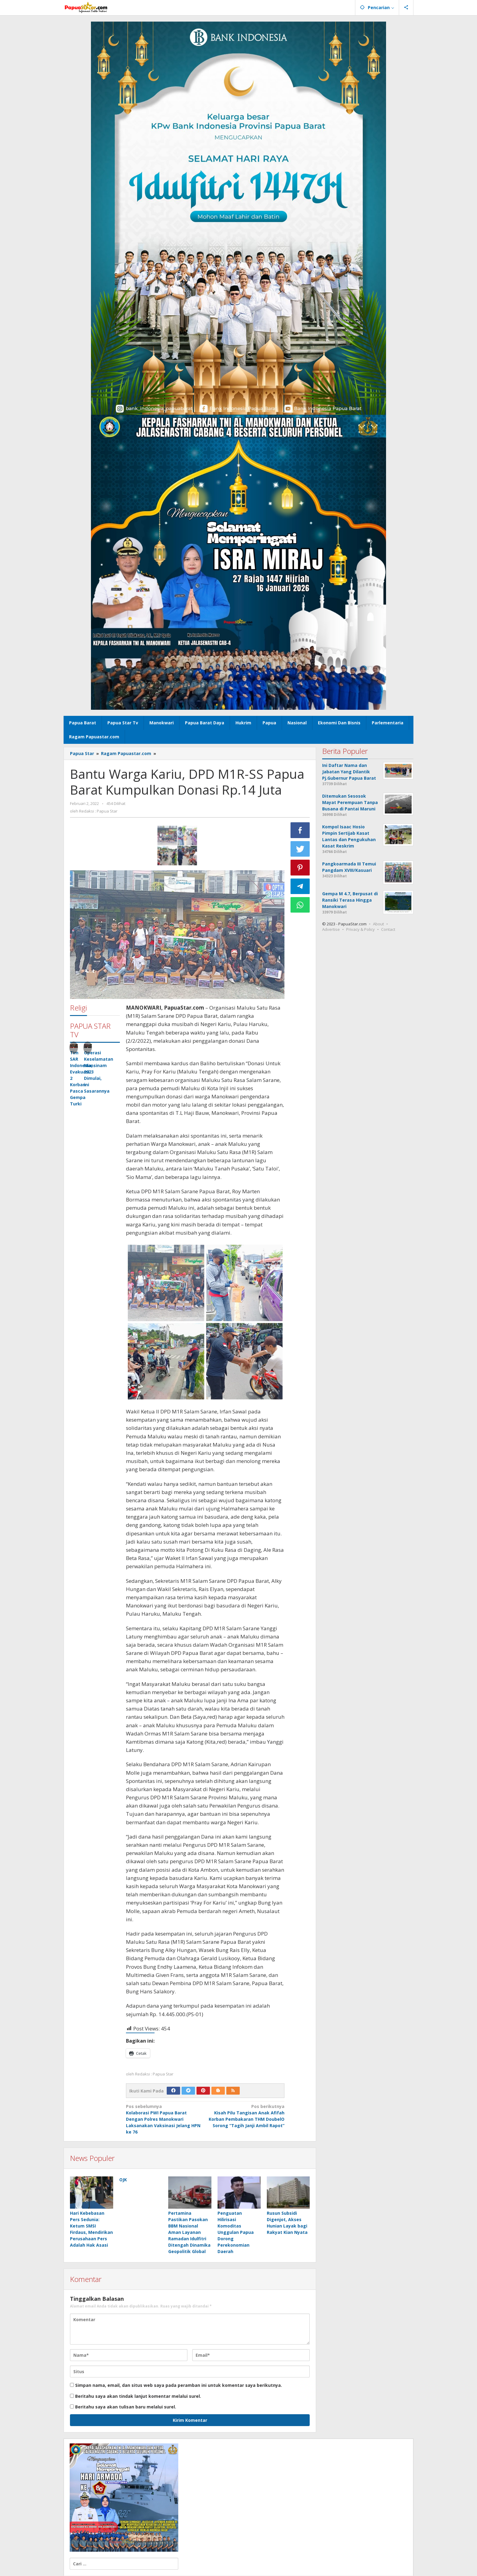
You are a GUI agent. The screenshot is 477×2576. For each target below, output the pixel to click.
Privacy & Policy (360, 929)
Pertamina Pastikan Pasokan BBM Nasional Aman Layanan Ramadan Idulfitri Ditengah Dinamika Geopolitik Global (189, 2232)
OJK (123, 2179)
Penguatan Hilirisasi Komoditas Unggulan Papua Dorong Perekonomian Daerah (236, 2232)
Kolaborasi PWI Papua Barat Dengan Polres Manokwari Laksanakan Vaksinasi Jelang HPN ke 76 (164, 2119)
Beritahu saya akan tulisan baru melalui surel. (125, 2407)
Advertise (331, 929)
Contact (388, 929)
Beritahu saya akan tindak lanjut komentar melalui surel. (138, 2396)
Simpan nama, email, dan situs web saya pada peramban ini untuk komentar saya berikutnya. (178, 2385)
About (378, 924)
